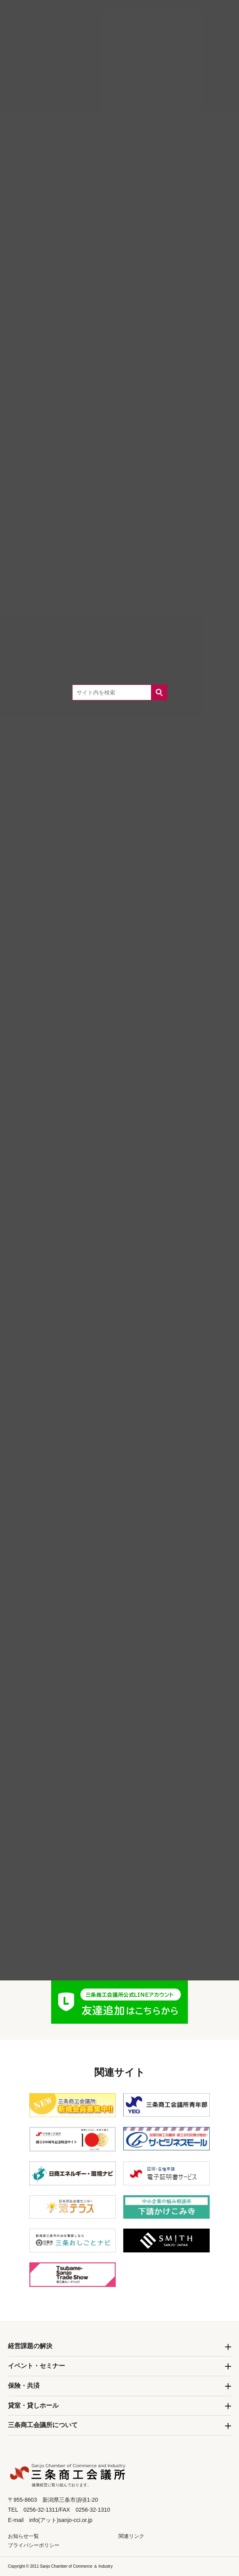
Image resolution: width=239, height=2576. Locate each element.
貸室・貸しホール (33, 2405)
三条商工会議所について (43, 2425)
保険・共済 (24, 2385)
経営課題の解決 (30, 2346)
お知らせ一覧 (23, 2536)
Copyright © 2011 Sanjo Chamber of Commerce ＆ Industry (60, 2566)
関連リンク (131, 2536)
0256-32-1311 (131, 1816)
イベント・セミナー (36, 2365)
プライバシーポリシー (33, 2545)
